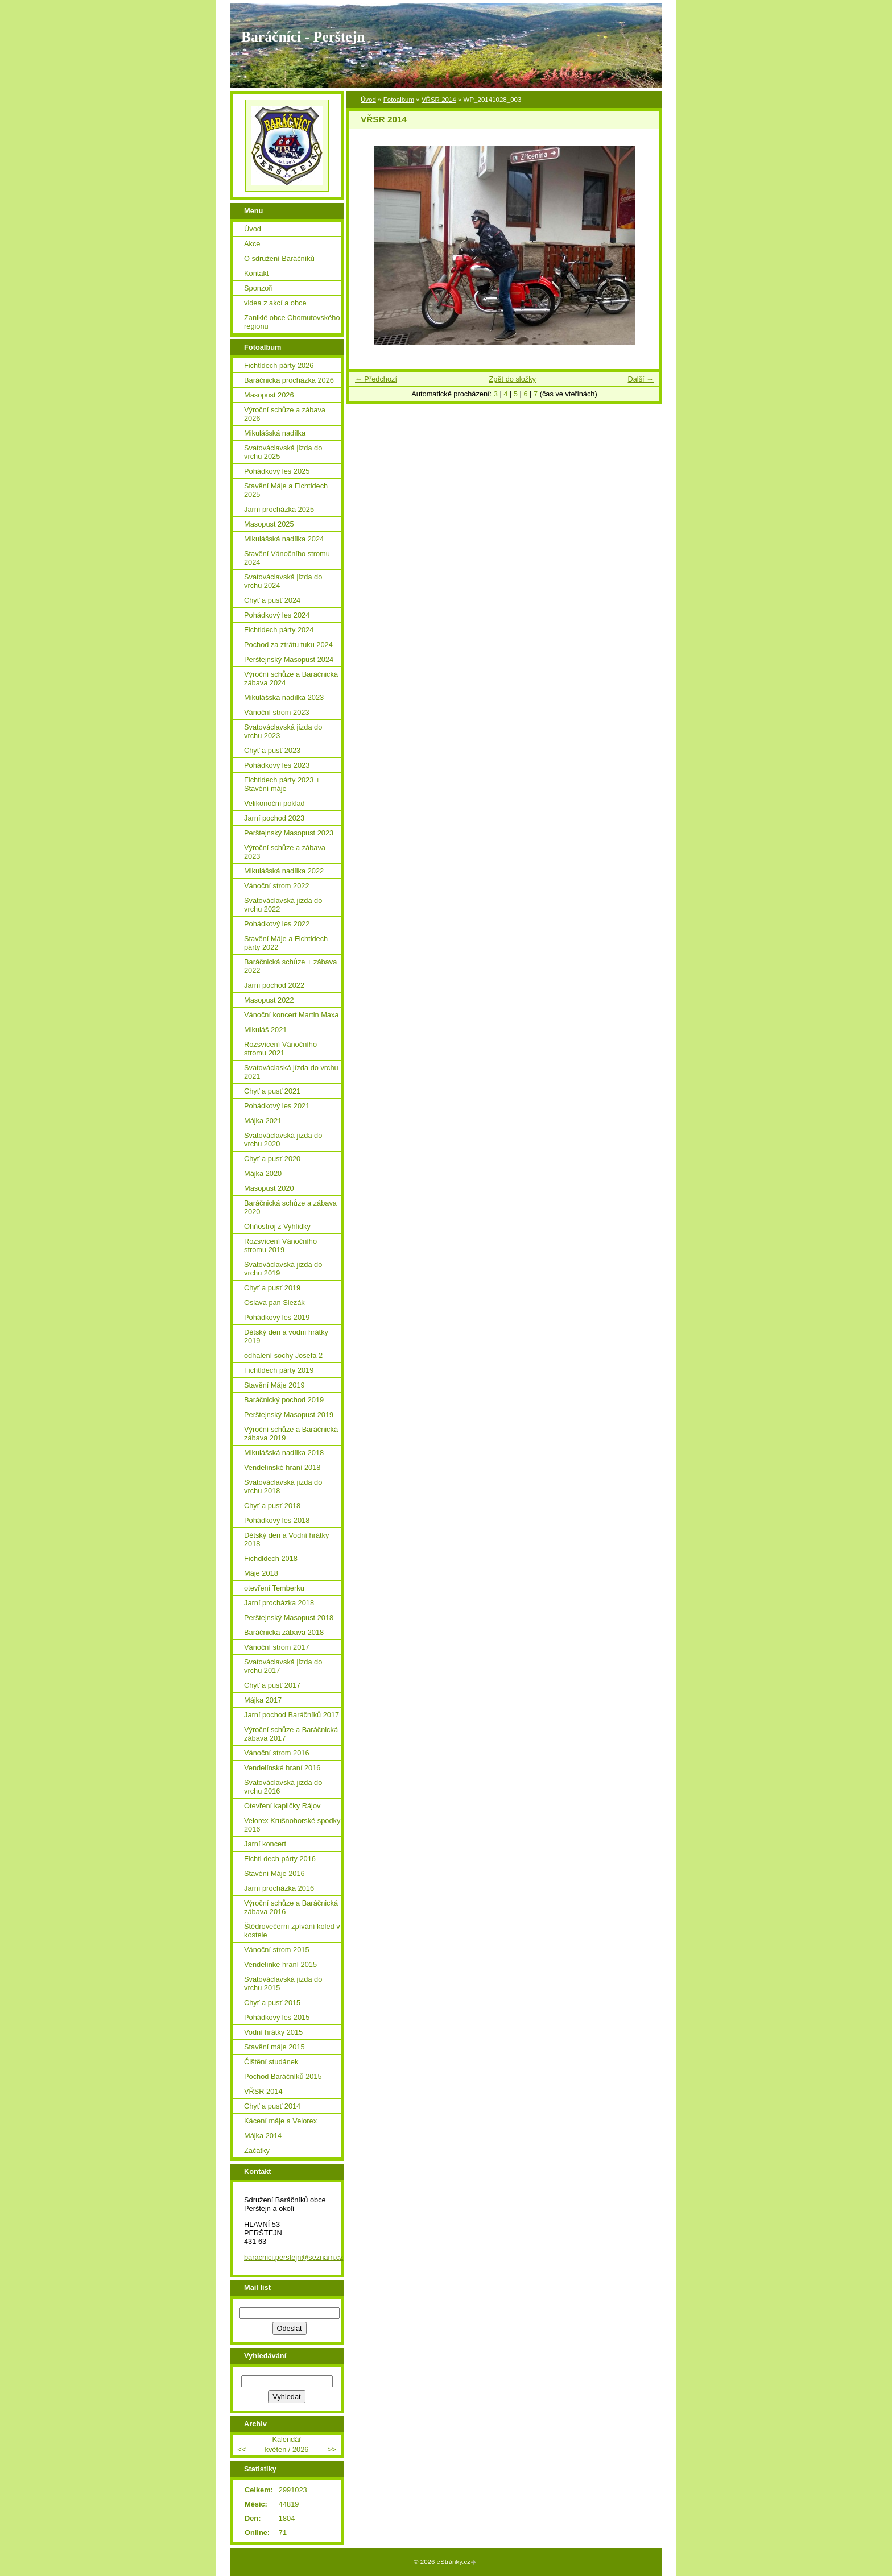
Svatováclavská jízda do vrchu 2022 (283, 904)
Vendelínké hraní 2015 (280, 1964)
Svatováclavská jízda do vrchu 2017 (283, 1666)
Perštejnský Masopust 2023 (288, 833)
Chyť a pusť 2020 (272, 1158)
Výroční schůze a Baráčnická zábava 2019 (291, 1433)
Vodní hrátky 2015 (273, 2032)
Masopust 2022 (269, 1000)
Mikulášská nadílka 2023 (284, 697)
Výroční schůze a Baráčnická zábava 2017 (291, 1733)
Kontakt (256, 273)
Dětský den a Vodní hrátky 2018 (286, 1539)
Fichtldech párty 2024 (278, 630)
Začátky (257, 2150)
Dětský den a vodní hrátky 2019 (286, 1336)
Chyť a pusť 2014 (272, 2106)
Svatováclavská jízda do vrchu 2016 (283, 1786)
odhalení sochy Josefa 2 (283, 1355)
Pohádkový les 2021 (276, 1105)
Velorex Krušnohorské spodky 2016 (292, 1824)
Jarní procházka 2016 (279, 1888)
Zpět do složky (512, 379)
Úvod (368, 99)
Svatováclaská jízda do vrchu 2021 (291, 1071)
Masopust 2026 (269, 395)
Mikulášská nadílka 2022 (284, 871)
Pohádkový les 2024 (276, 615)
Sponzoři (258, 288)
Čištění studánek (271, 2061)
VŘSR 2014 (439, 99)
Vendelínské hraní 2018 (282, 1467)
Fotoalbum (398, 99)
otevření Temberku (274, 1588)
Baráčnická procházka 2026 (289, 380)
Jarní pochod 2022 (274, 985)
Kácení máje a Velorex (280, 2121)
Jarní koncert (265, 1844)
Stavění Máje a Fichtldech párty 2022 (286, 942)
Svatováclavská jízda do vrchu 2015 (283, 1983)
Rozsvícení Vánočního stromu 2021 (280, 1048)
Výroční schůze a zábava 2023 (284, 851)
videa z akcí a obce (275, 303)
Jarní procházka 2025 (279, 509)
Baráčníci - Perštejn (303, 36)
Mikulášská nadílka (274, 433)
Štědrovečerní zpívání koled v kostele (292, 1930)
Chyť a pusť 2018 (272, 1505)
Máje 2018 (261, 1573)
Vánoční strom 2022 (276, 885)
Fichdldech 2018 (271, 1558)
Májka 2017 (263, 1700)
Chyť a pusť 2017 (272, 1685)
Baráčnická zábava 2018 (284, 1632)
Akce (252, 243)
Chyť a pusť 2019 (272, 1287)
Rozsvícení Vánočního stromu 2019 (280, 1245)
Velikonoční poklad (274, 803)
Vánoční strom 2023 (276, 712)
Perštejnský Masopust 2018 (288, 1617)
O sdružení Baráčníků (279, 258)
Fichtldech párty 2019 (278, 1370)
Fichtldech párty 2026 (278, 365)
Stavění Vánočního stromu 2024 (287, 557)
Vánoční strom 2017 (276, 1647)
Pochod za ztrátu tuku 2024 (288, 644)
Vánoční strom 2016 (276, 1753)
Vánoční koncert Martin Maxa (291, 1014)
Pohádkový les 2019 (276, 1317)
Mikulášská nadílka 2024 (284, 539)
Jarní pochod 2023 (274, 818)
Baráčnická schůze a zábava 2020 (290, 1207)
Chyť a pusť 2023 (272, 750)
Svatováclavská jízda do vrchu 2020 (283, 1139)
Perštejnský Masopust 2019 (288, 1414)
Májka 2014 (263, 2135)
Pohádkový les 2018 (276, 1520)
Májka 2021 (263, 1120)
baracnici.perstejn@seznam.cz (293, 2257)
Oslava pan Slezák (274, 1302)
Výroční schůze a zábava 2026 (284, 414)
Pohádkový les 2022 (276, 924)
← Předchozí (376, 379)
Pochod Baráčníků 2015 (283, 2076)
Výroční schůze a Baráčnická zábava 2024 (291, 678)
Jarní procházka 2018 (279, 1602)
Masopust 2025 (269, 524)
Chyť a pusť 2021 (272, 1091)
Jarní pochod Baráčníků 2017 (291, 1715)
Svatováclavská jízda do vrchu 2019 (283, 1268)
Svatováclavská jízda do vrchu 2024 (283, 581)
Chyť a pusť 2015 (272, 2002)
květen (276, 2449)
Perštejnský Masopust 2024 (288, 659)
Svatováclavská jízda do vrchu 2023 (283, 731)
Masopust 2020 (269, 1188)
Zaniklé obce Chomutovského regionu (292, 321)
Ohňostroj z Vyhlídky (277, 1226)
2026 (300, 2449)
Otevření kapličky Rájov (282, 1805)
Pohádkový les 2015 (276, 2017)
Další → (640, 379)
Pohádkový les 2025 (276, 471)
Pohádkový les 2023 (276, 765)
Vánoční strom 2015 (276, 1949)
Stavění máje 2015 (274, 2047)
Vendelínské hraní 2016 (282, 1767)
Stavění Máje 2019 (274, 1385)
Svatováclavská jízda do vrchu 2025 (283, 452)
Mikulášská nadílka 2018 (284, 1452)
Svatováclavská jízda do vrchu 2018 (283, 1486)
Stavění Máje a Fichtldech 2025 (286, 490)
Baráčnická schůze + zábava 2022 (290, 966)
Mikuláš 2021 (265, 1029)
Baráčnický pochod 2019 (284, 1399)
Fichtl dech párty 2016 (280, 1858)
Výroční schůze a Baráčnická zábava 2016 (291, 1907)
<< (241, 2449)
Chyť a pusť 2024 (272, 600)
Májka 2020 (263, 1173)
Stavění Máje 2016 (274, 1873)
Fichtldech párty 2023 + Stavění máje (282, 784)
